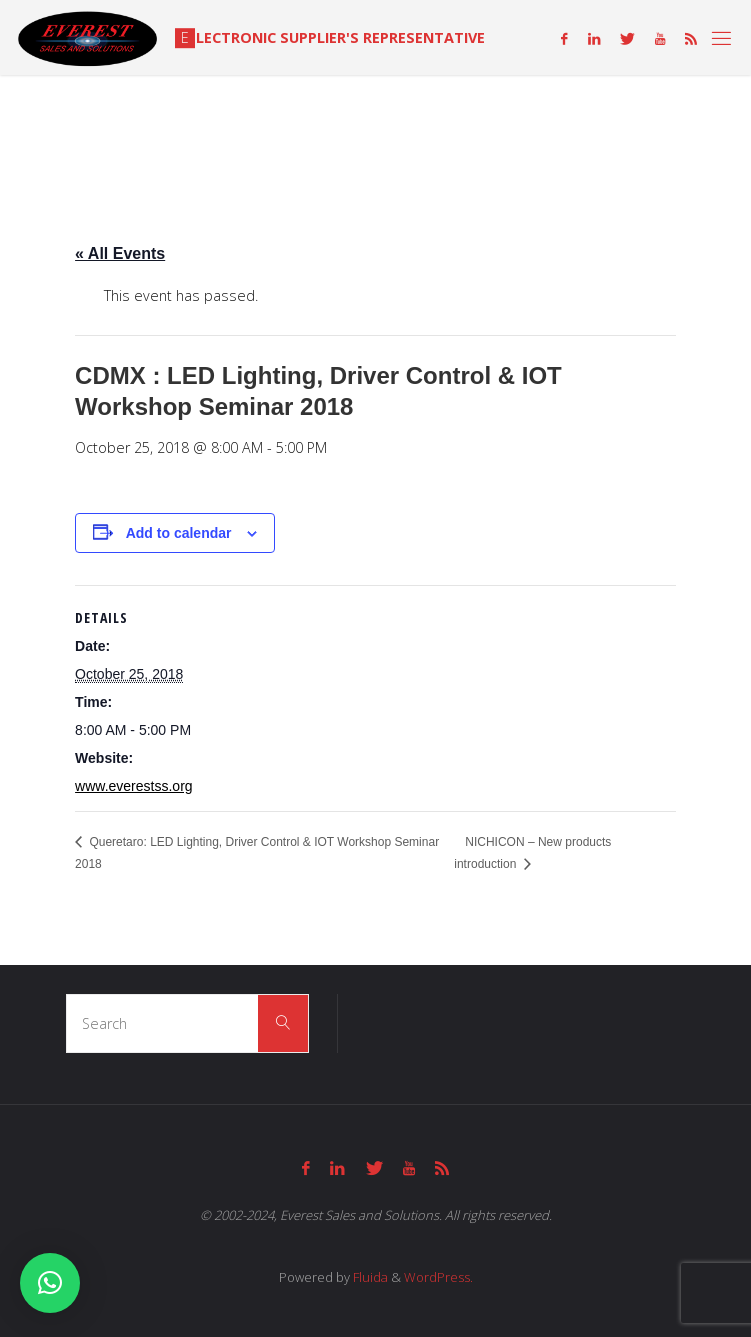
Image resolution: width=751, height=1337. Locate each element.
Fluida (369, 1277)
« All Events (120, 253)
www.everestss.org (133, 786)
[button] (50, 1283)
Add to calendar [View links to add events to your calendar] (179, 533)
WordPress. (438, 1277)
